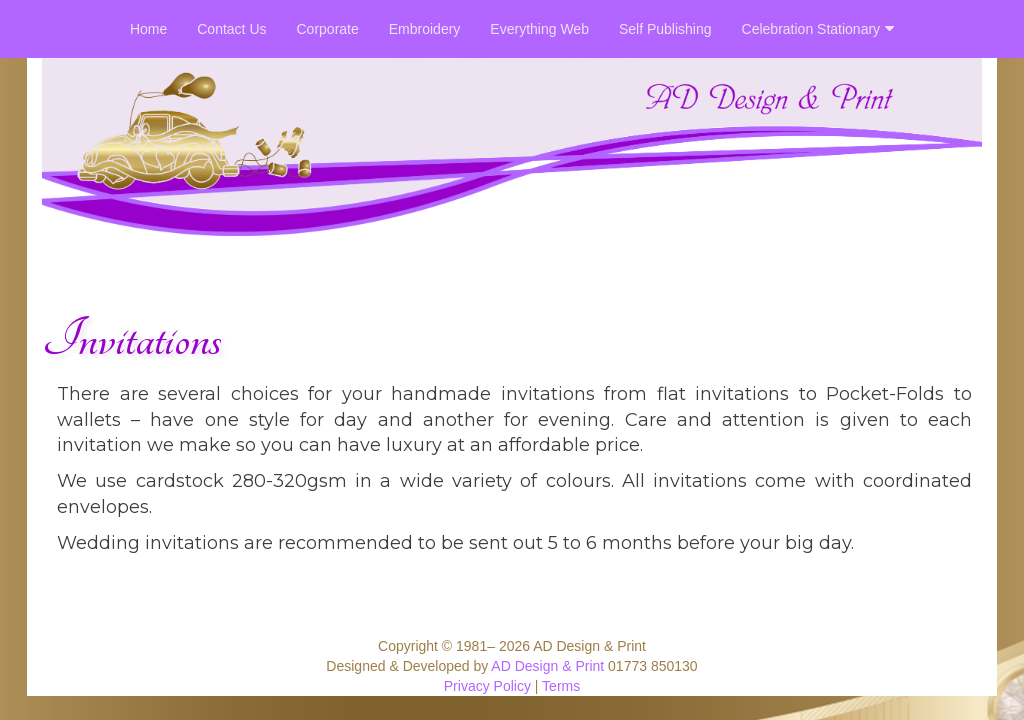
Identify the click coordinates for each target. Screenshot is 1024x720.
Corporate (328, 29)
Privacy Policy (487, 686)
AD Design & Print (547, 666)
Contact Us (231, 29)
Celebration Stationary (818, 29)
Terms (561, 686)
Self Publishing (665, 29)
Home (148, 29)
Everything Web (539, 29)
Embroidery (425, 29)
